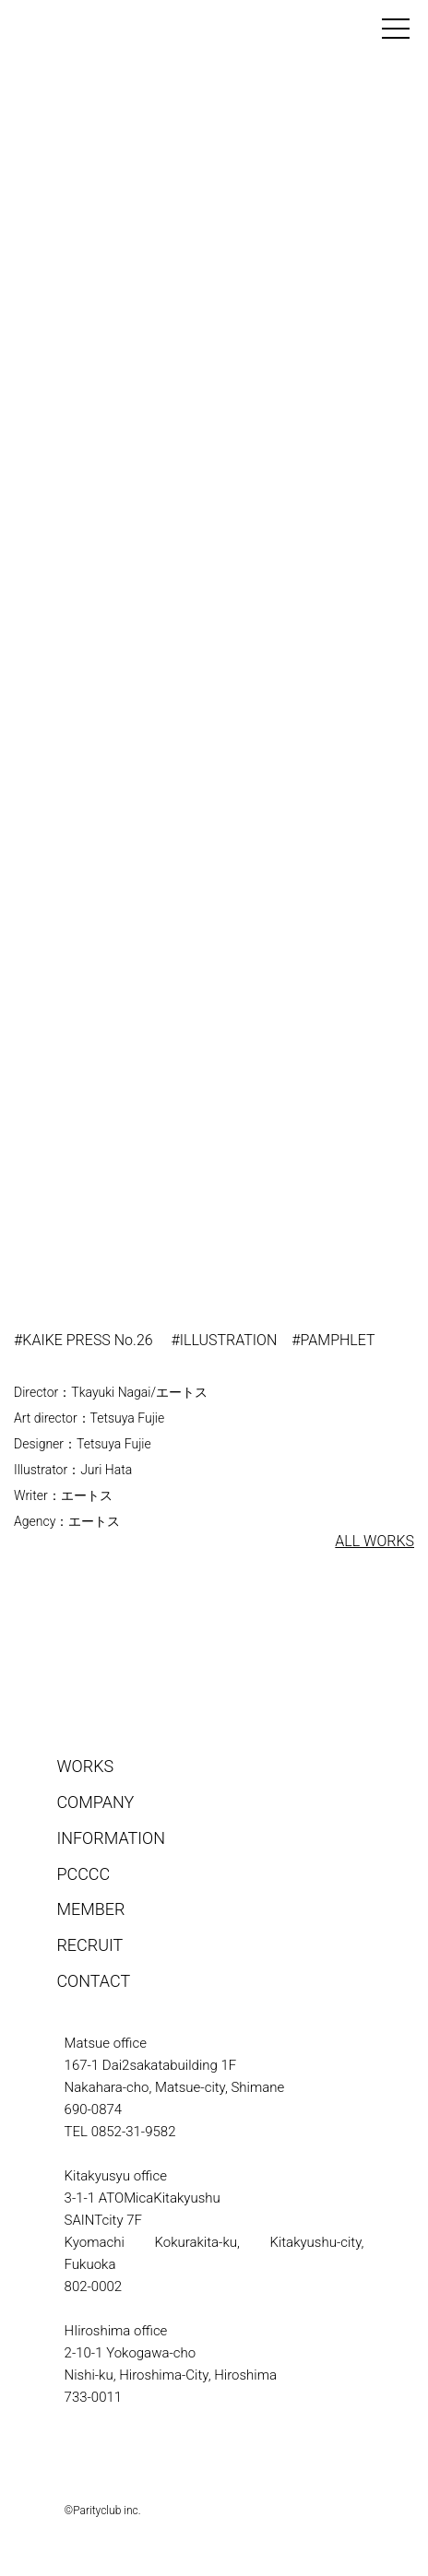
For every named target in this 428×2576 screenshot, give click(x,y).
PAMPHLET (338, 1340)
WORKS (84, 1766)
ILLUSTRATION (228, 1340)
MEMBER (90, 1909)
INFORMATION (110, 1838)
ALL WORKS (374, 1541)
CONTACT (93, 1981)
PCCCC (83, 1874)
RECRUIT (89, 1945)
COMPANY (95, 1802)
